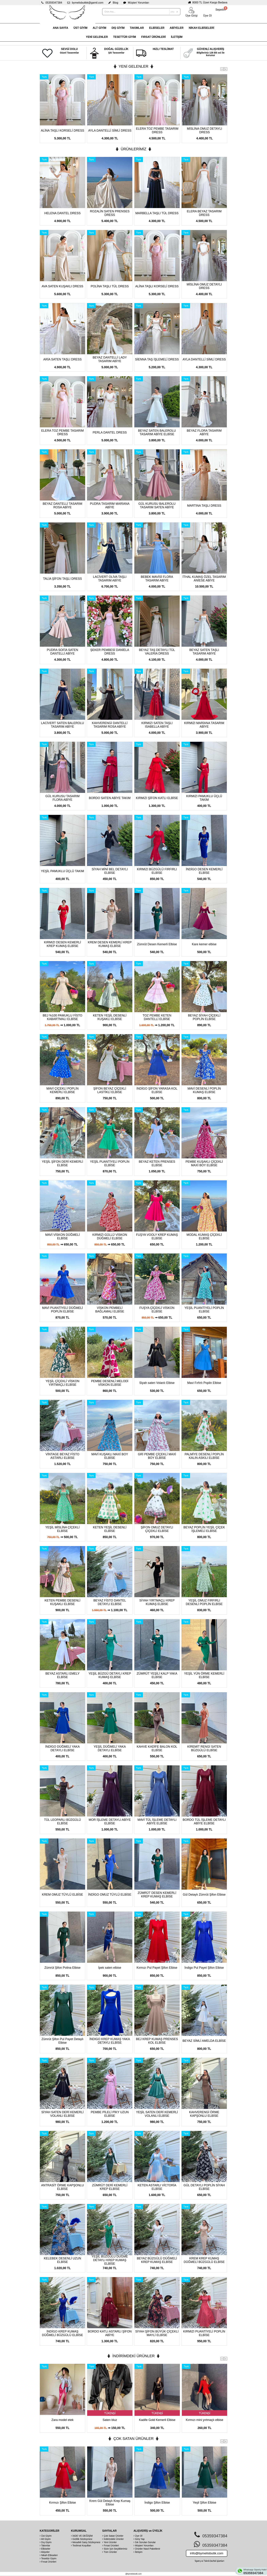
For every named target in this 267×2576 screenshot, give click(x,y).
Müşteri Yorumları (144, 2545)
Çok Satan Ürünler (112, 2535)
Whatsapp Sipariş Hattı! (255, 2571)
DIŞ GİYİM (118, 27)
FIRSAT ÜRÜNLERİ (153, 36)
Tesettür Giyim (48, 2558)
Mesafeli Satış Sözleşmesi (85, 2542)
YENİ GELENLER (97, 36)
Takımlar (45, 2545)
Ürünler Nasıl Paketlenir (147, 2548)
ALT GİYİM (99, 27)
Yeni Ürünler (109, 2542)
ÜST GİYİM (81, 27)
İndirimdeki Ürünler (113, 2539)
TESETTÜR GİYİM (124, 36)
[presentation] (222, 69)
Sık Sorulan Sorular (145, 2542)
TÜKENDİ (62, 2413)
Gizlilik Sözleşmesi (81, 2539)
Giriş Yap (139, 2539)
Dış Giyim (46, 2542)
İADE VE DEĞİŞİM (82, 2535)
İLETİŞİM (177, 36)
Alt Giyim (45, 2539)
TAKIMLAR (137, 27)
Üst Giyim (46, 2535)
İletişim (138, 2552)
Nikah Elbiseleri (49, 2555)
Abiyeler (45, 2552)
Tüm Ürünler (109, 2552)
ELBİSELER (156, 27)
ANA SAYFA (60, 27)
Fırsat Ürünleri (48, 2561)
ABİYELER (177, 27)
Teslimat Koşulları (81, 2545)
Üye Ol (138, 2535)
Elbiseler (45, 2548)
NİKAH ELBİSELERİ (201, 27)
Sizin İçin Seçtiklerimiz (114, 2548)
